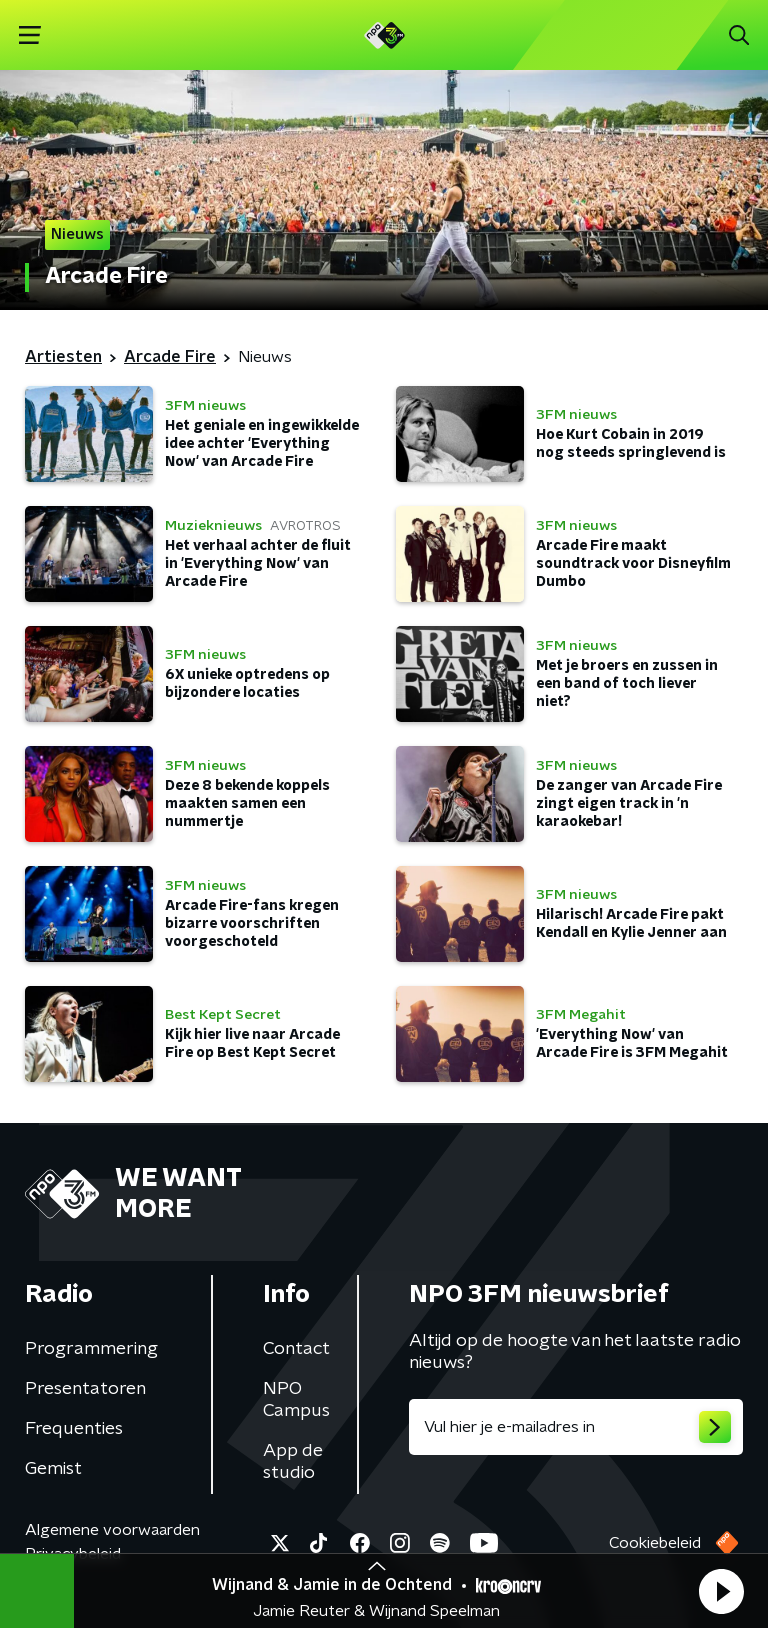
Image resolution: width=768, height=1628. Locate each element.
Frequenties (74, 1429)
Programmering (91, 1349)
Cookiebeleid (655, 1543)
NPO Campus (296, 1400)
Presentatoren (85, 1389)
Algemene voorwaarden (112, 1530)
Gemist (53, 1469)
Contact (296, 1349)
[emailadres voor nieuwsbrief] (576, 1427)
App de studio (293, 1462)
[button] (721, 1591)
